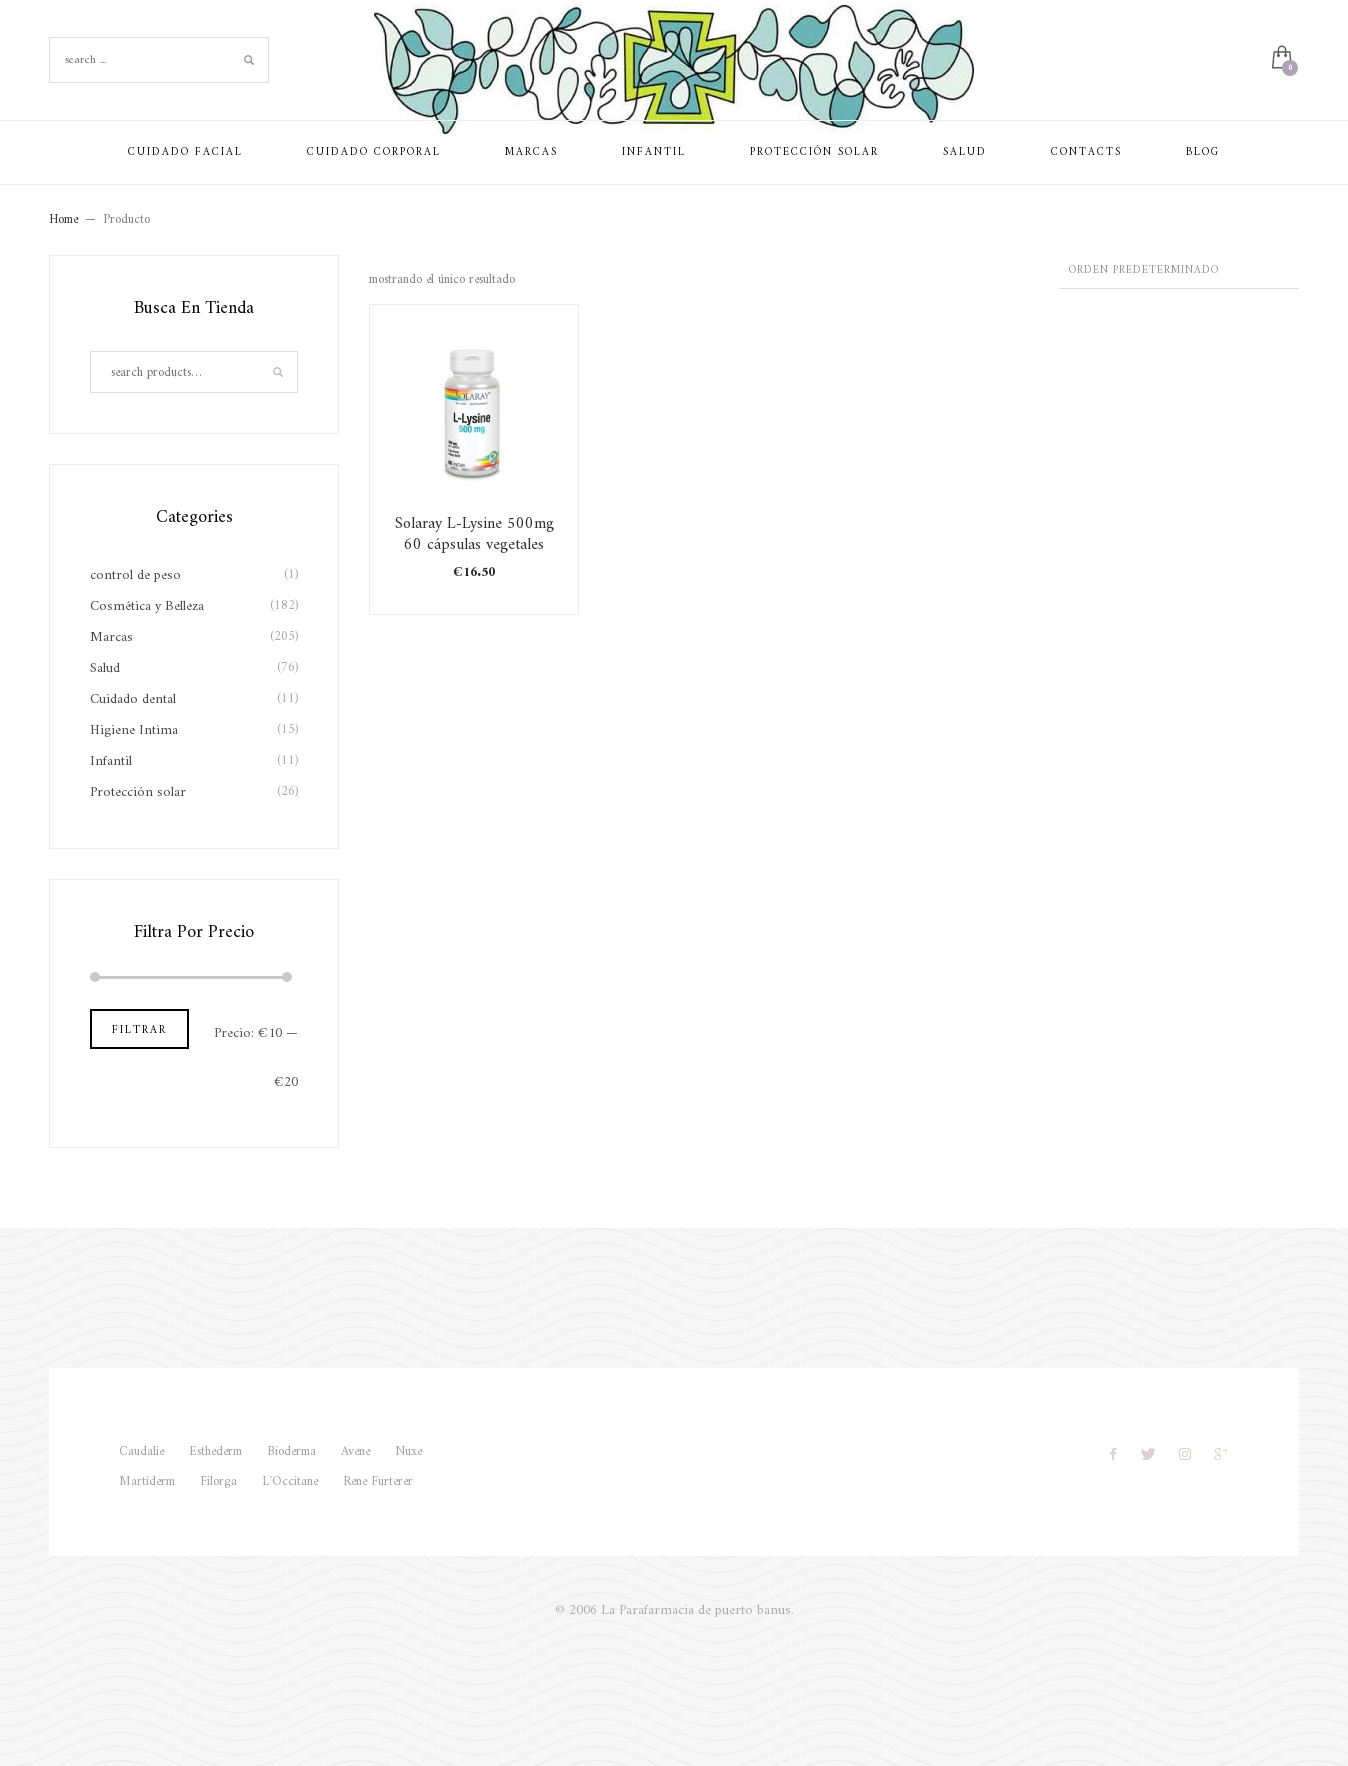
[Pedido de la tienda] (1179, 272)
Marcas (111, 637)
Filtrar (139, 1030)
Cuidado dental (133, 699)
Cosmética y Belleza (147, 606)
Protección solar (138, 792)
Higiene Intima (134, 730)
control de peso (135, 575)
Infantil (111, 761)
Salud (105, 668)
